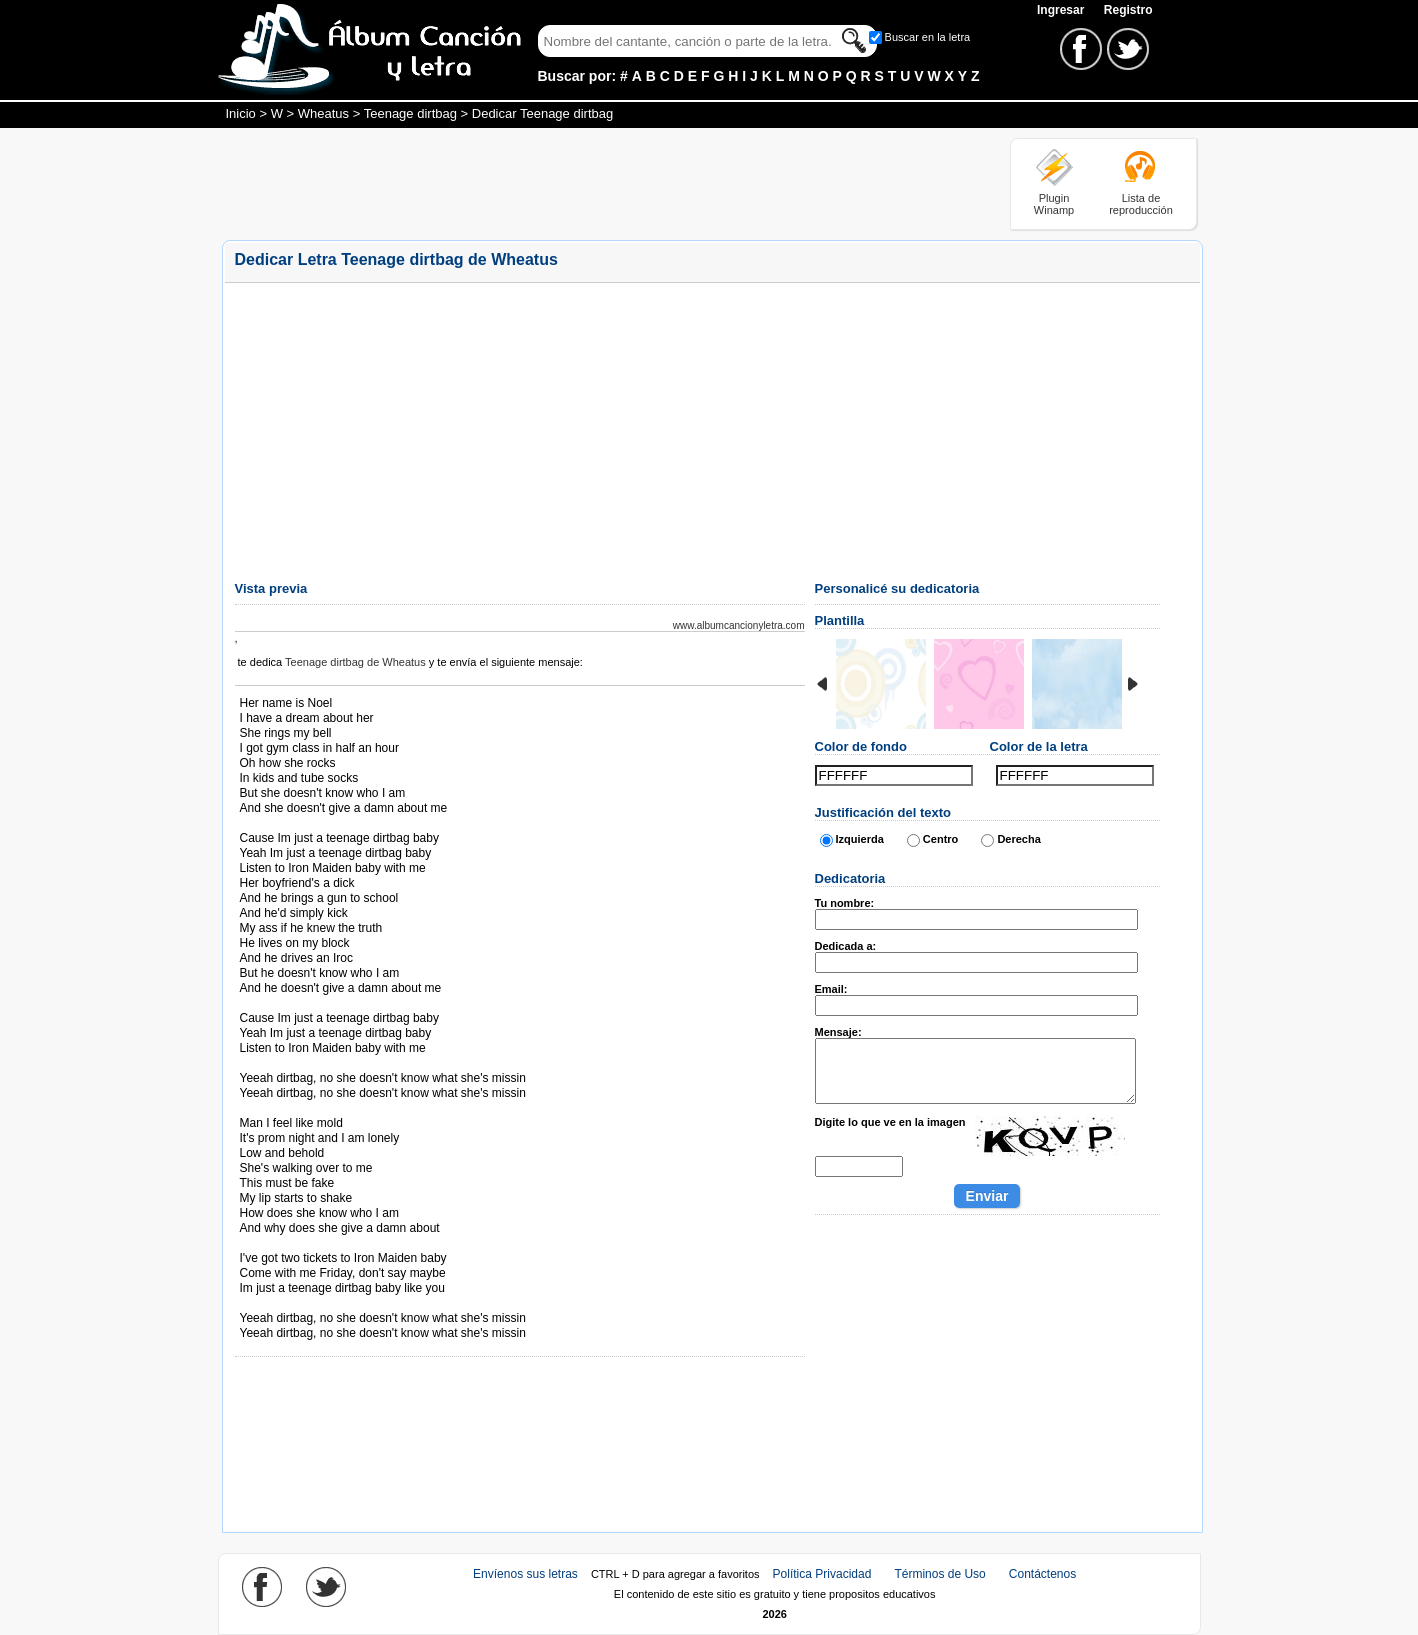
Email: (831, 989)
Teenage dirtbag (410, 113)
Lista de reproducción (1141, 204)
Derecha (1018, 839)
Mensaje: (838, 1032)
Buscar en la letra (928, 37)
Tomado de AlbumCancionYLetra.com (324, 1303)
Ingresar (1062, 10)
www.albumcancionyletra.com (739, 625)
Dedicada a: (846, 946)
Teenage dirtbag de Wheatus (355, 662)
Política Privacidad (822, 1574)
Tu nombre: (845, 903)
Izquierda (860, 839)
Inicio (241, 113)
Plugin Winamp (1054, 204)
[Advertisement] (586, 183)
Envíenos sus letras (525, 1574)
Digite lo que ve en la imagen (890, 1122)
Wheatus (323, 113)
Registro (1128, 10)
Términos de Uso (939, 1574)
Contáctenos (1042, 1574)
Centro (940, 839)
